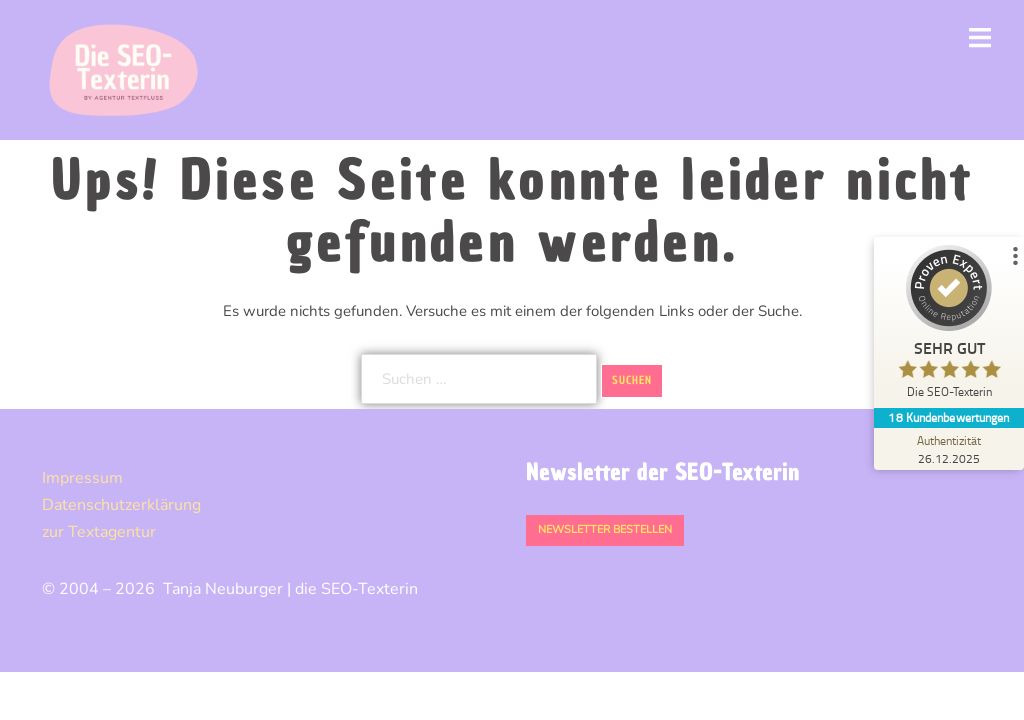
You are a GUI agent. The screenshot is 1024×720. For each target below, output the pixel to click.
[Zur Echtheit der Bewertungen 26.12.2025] (949, 449)
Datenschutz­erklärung (121, 505)
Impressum (82, 478)
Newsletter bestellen (605, 529)
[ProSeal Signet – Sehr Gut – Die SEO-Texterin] (949, 326)
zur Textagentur (99, 532)
